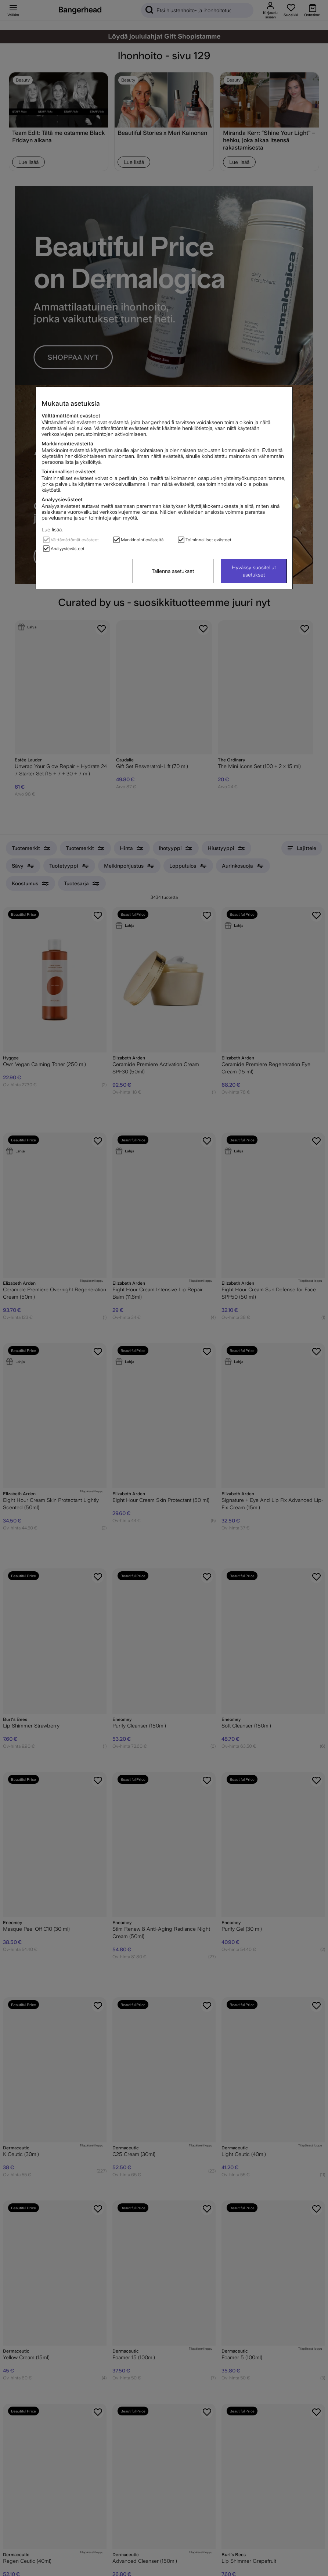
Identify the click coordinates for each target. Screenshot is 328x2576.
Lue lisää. (52, 529)
